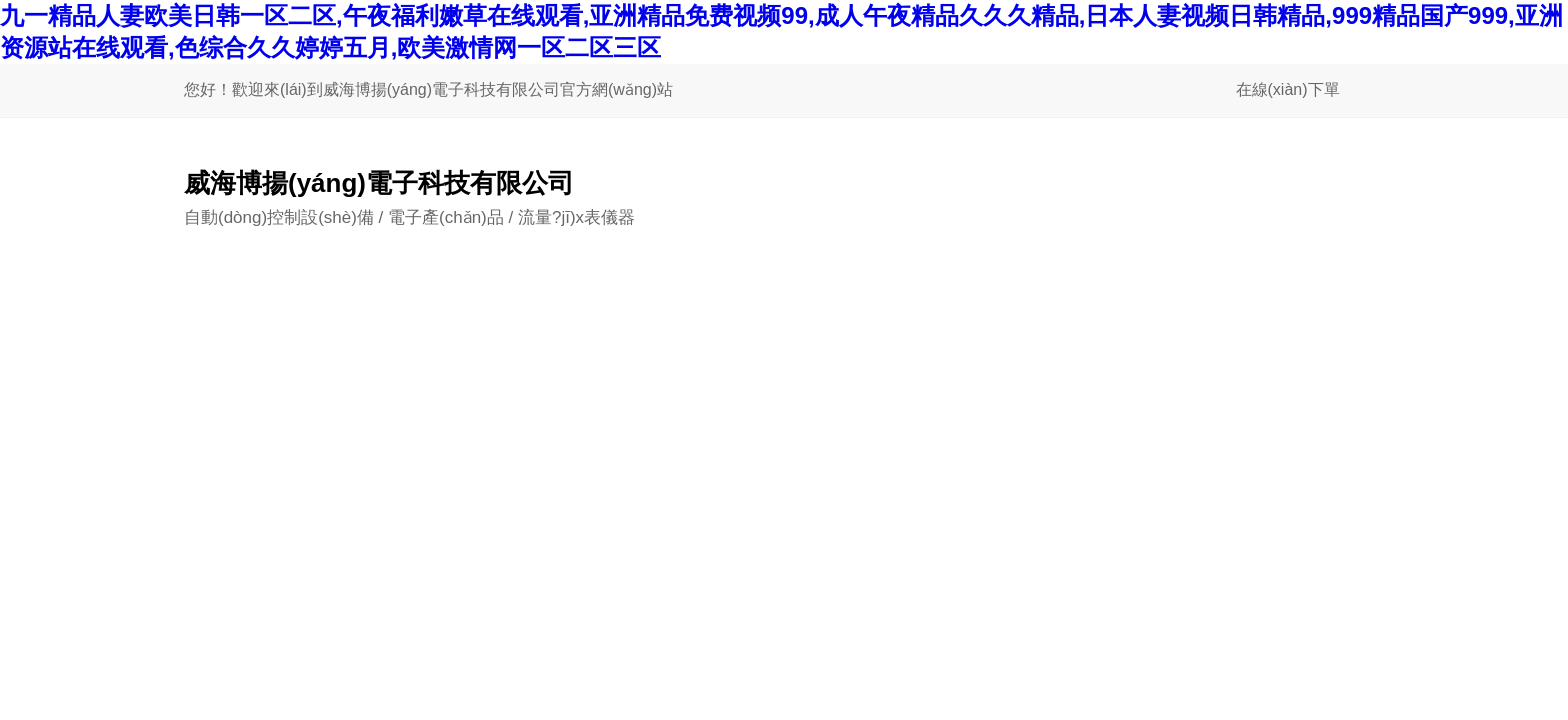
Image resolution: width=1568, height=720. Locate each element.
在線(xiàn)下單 (1288, 89)
